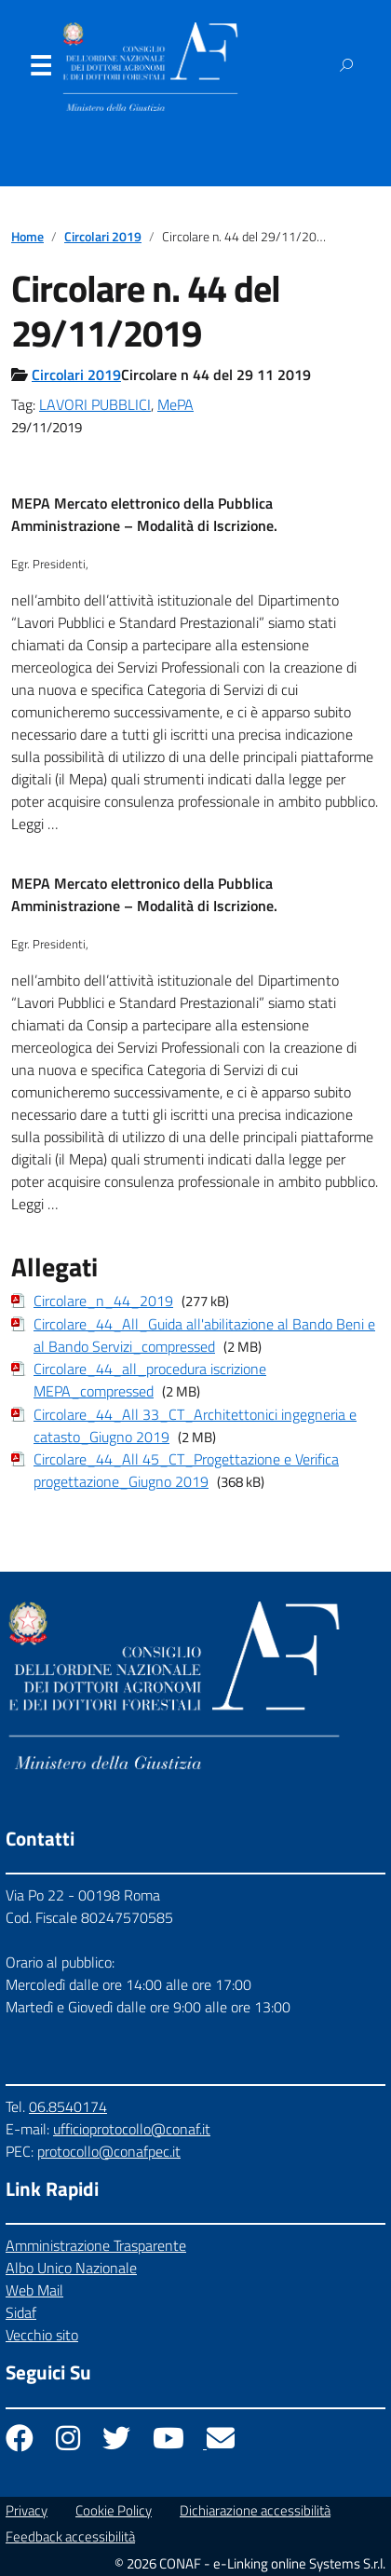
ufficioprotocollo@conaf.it (131, 2129)
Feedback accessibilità (70, 2536)
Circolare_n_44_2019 (103, 1300)
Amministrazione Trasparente (96, 2245)
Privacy (26, 2510)
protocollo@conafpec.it (109, 2151)
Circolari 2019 (103, 236)
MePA (175, 404)
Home (27, 236)
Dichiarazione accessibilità (255, 2510)
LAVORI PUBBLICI (95, 404)
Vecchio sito (42, 2335)
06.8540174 (68, 2106)
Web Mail (34, 2290)
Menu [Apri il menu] (40, 70)
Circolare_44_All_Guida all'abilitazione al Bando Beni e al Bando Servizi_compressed (204, 1335)
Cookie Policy (113, 2510)
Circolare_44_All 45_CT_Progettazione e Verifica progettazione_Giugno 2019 (186, 1470)
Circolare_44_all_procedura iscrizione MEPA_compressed (150, 1379)
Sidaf (21, 2312)
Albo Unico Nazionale (71, 2267)
